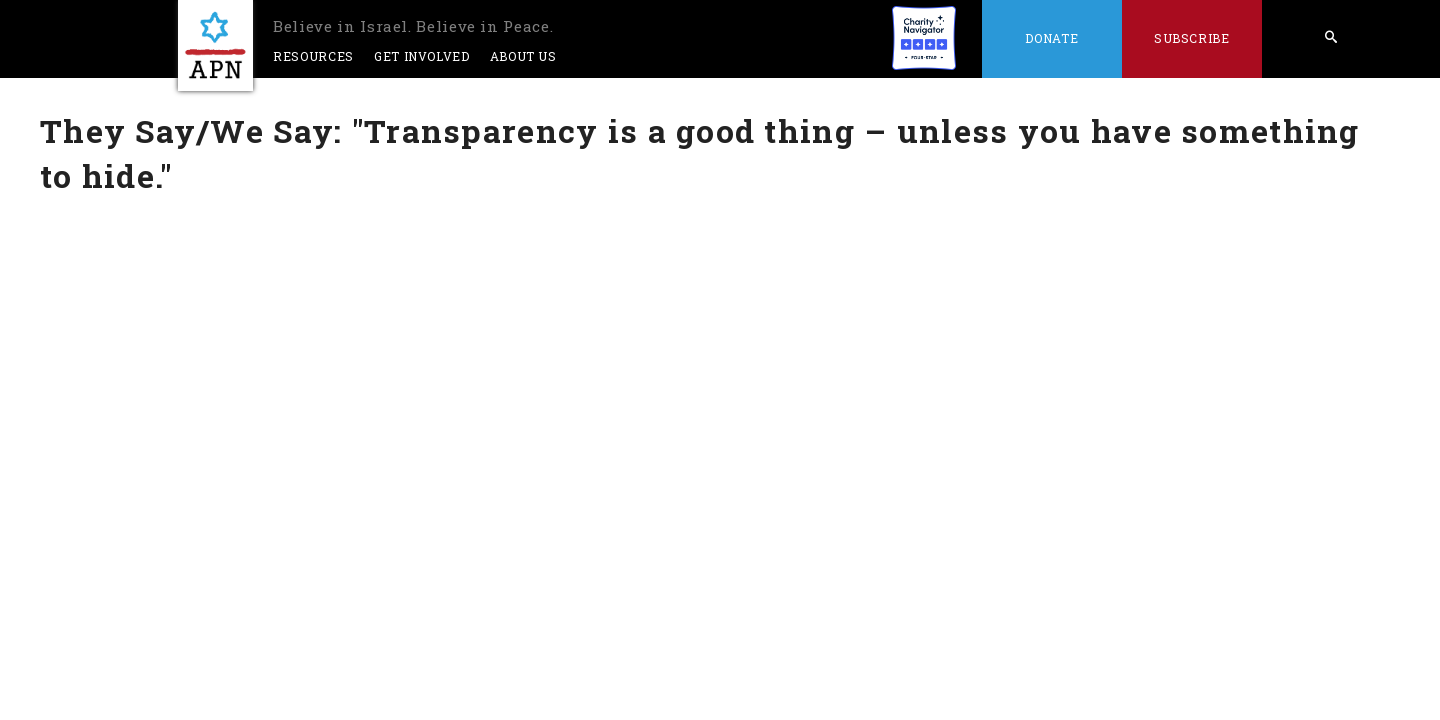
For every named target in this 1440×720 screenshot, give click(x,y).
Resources (313, 56)
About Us (523, 56)
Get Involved (422, 56)
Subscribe (1192, 38)
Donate (1051, 38)
